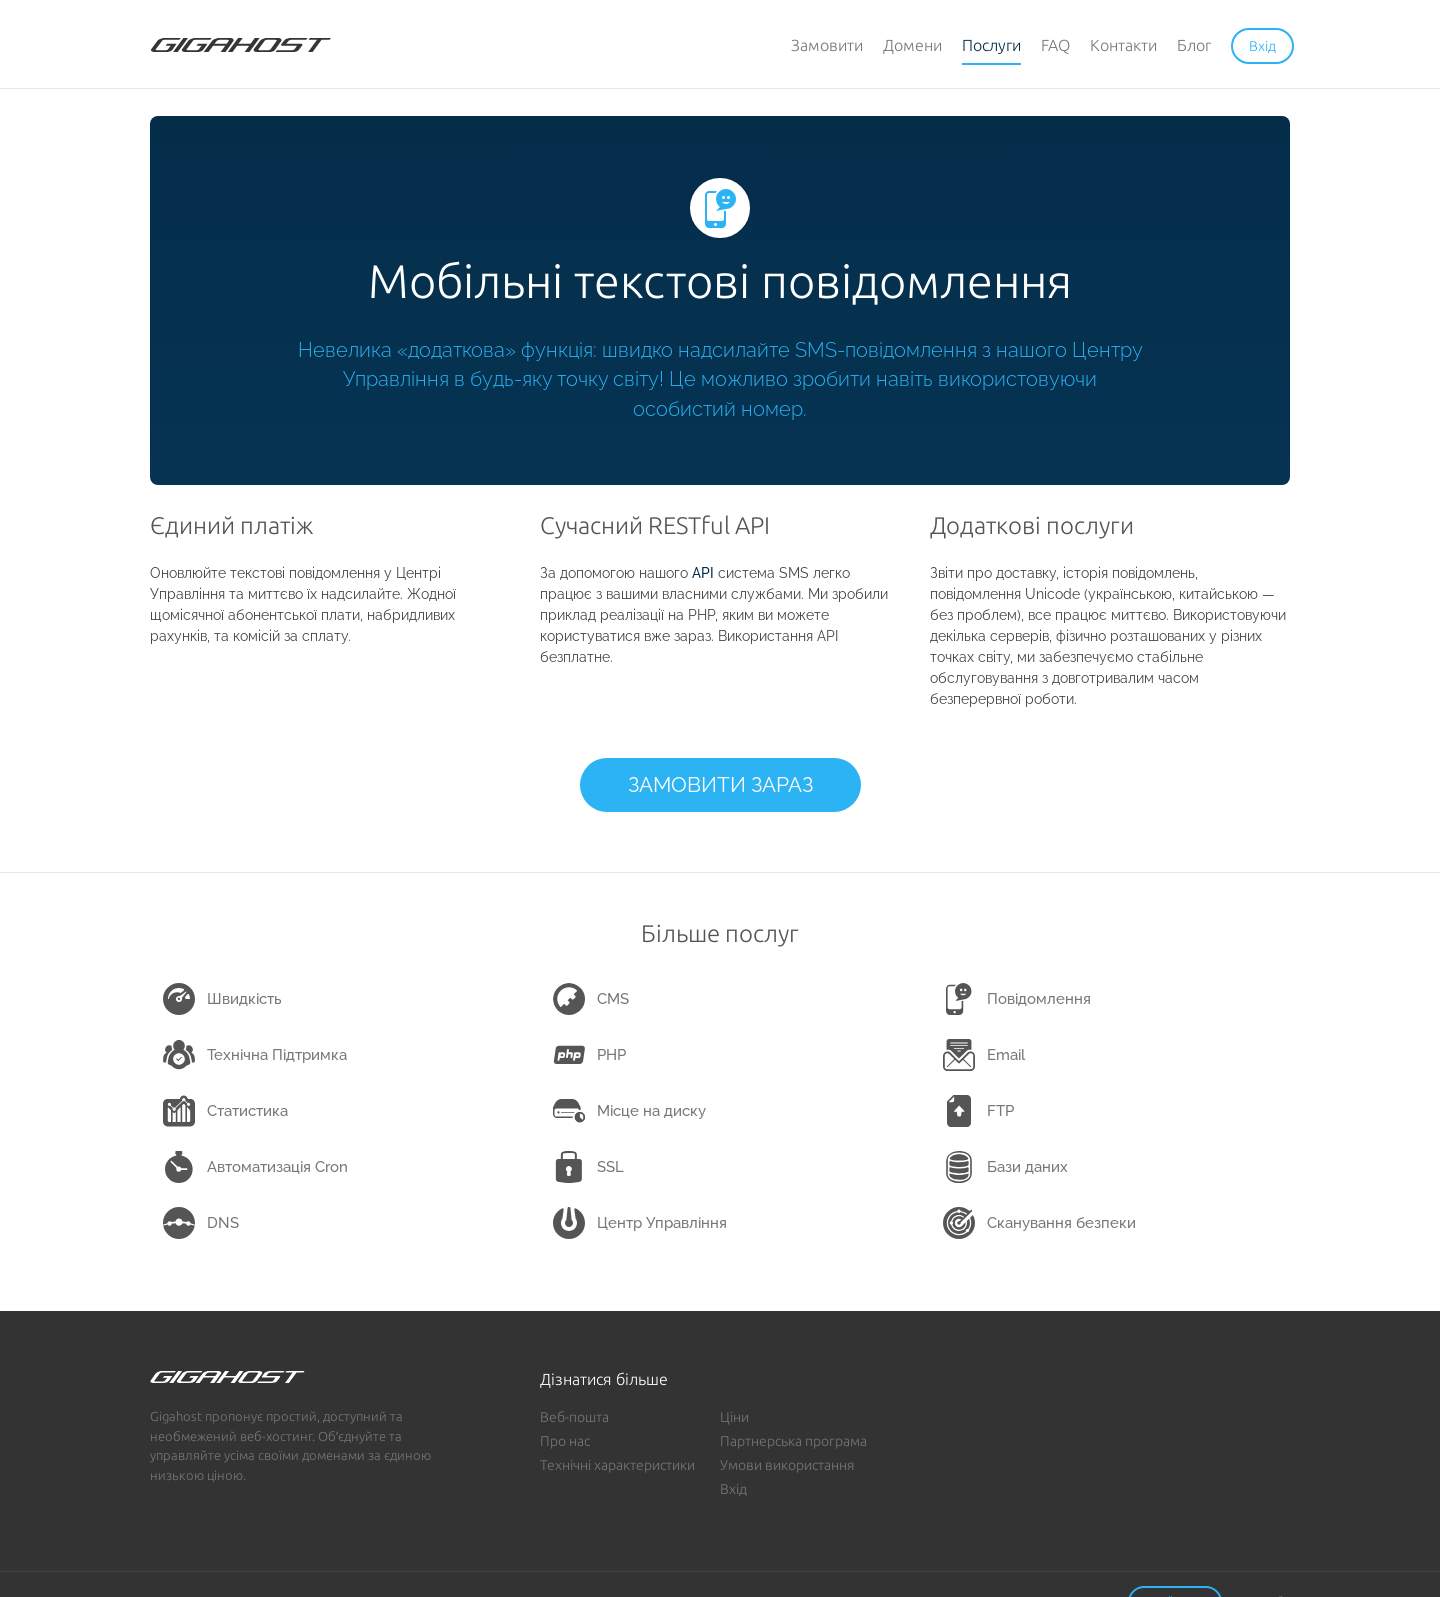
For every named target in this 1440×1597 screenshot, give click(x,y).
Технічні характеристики (617, 1465)
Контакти (1123, 45)
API (703, 573)
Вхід (733, 1489)
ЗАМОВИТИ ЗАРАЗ (720, 784)
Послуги (991, 45)
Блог (1194, 45)
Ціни (734, 1417)
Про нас (565, 1441)
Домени (912, 45)
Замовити (827, 45)
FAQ (1055, 45)
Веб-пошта (574, 1417)
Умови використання (787, 1465)
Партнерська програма (793, 1441)
